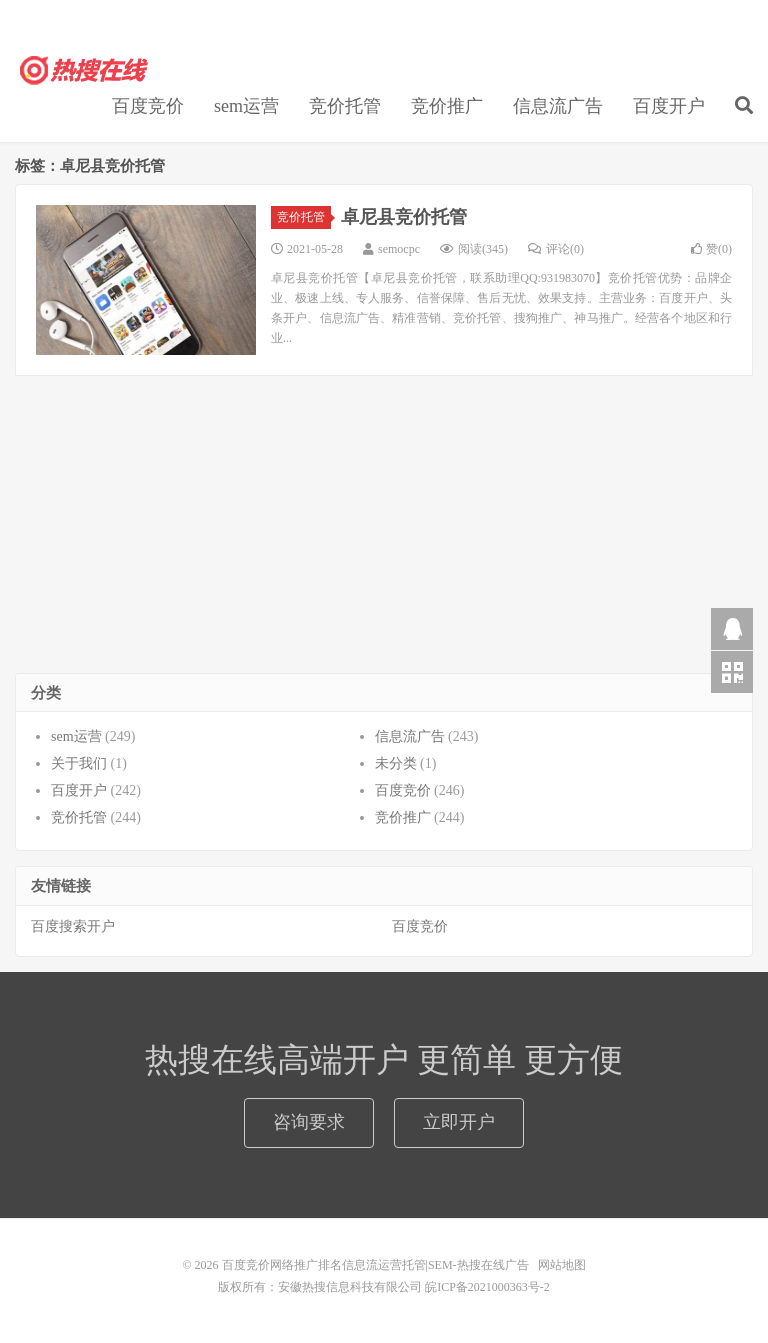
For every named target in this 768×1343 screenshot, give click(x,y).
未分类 (396, 763)
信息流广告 (558, 106)
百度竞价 (148, 106)
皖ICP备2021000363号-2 (487, 1287)
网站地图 (562, 1265)
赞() (711, 249)
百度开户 (669, 106)
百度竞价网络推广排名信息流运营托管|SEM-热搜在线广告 (85, 71)
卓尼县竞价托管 (404, 217)
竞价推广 (447, 106)
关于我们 (79, 763)
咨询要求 (309, 1122)
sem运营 (246, 106)
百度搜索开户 (73, 926)
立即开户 (459, 1122)
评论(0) (556, 249)
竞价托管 (345, 106)
